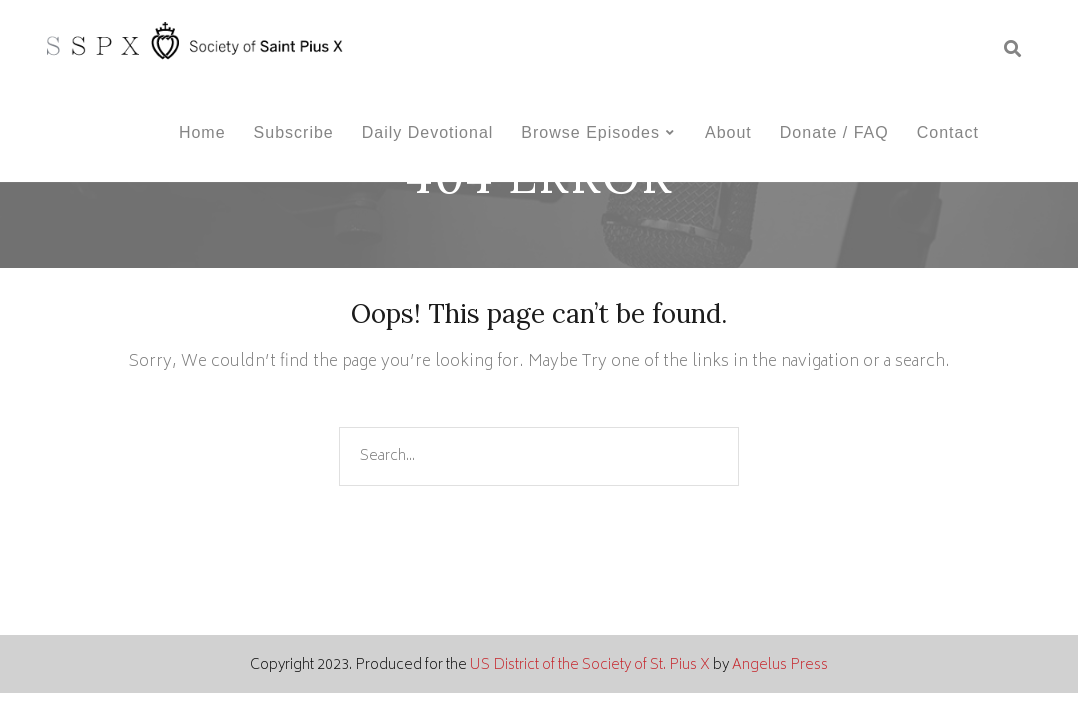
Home (202, 132)
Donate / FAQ (834, 132)
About (728, 132)
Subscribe (294, 132)
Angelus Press (780, 665)
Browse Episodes (590, 132)
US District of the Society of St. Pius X (590, 665)
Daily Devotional (428, 132)
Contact (948, 132)
